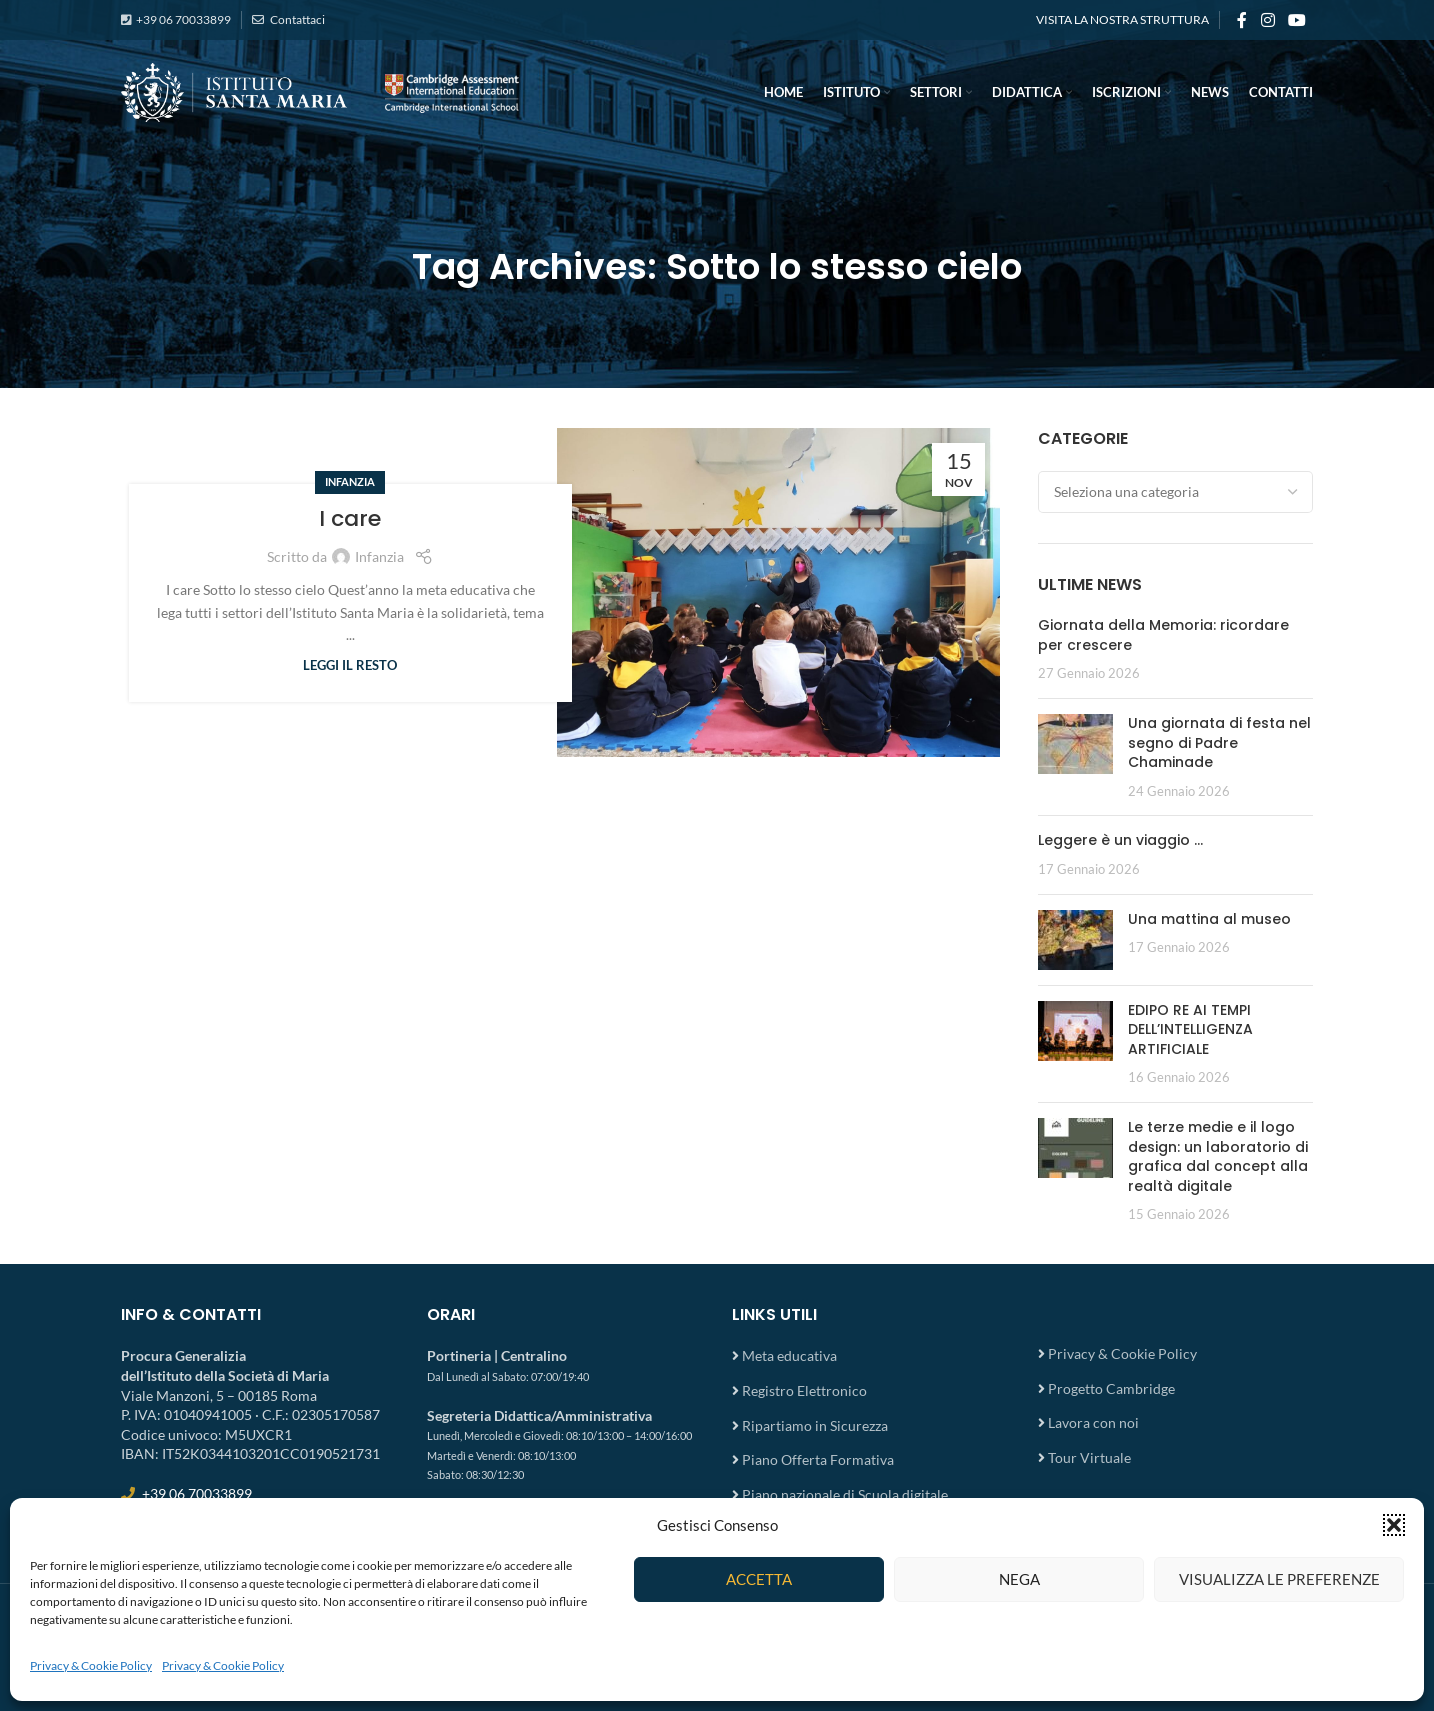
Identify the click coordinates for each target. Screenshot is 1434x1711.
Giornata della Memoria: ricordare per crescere (1163, 635)
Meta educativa (789, 1355)
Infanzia (350, 481)
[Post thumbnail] (1075, 757)
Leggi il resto (350, 665)
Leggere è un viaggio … (1120, 840)
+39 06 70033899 (183, 19)
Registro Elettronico (804, 1390)
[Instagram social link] (1267, 20)
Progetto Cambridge (1111, 1388)
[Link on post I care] (778, 592)
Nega (1019, 1579)
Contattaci (296, 19)
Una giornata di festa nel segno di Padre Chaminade (1219, 742)
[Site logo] (321, 90)
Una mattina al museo (1209, 919)
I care (350, 518)
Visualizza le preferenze (1279, 1579)
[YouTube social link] (1297, 20)
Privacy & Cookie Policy (91, 1665)
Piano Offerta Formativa (818, 1459)
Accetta (759, 1579)
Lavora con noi (1093, 1422)
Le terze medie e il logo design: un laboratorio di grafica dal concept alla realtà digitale (1218, 1156)
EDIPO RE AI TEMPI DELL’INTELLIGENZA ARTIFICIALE (1190, 1029)
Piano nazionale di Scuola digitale (845, 1494)
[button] (1394, 1525)
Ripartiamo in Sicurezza (815, 1425)
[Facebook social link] (1242, 20)
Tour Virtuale (1089, 1457)
